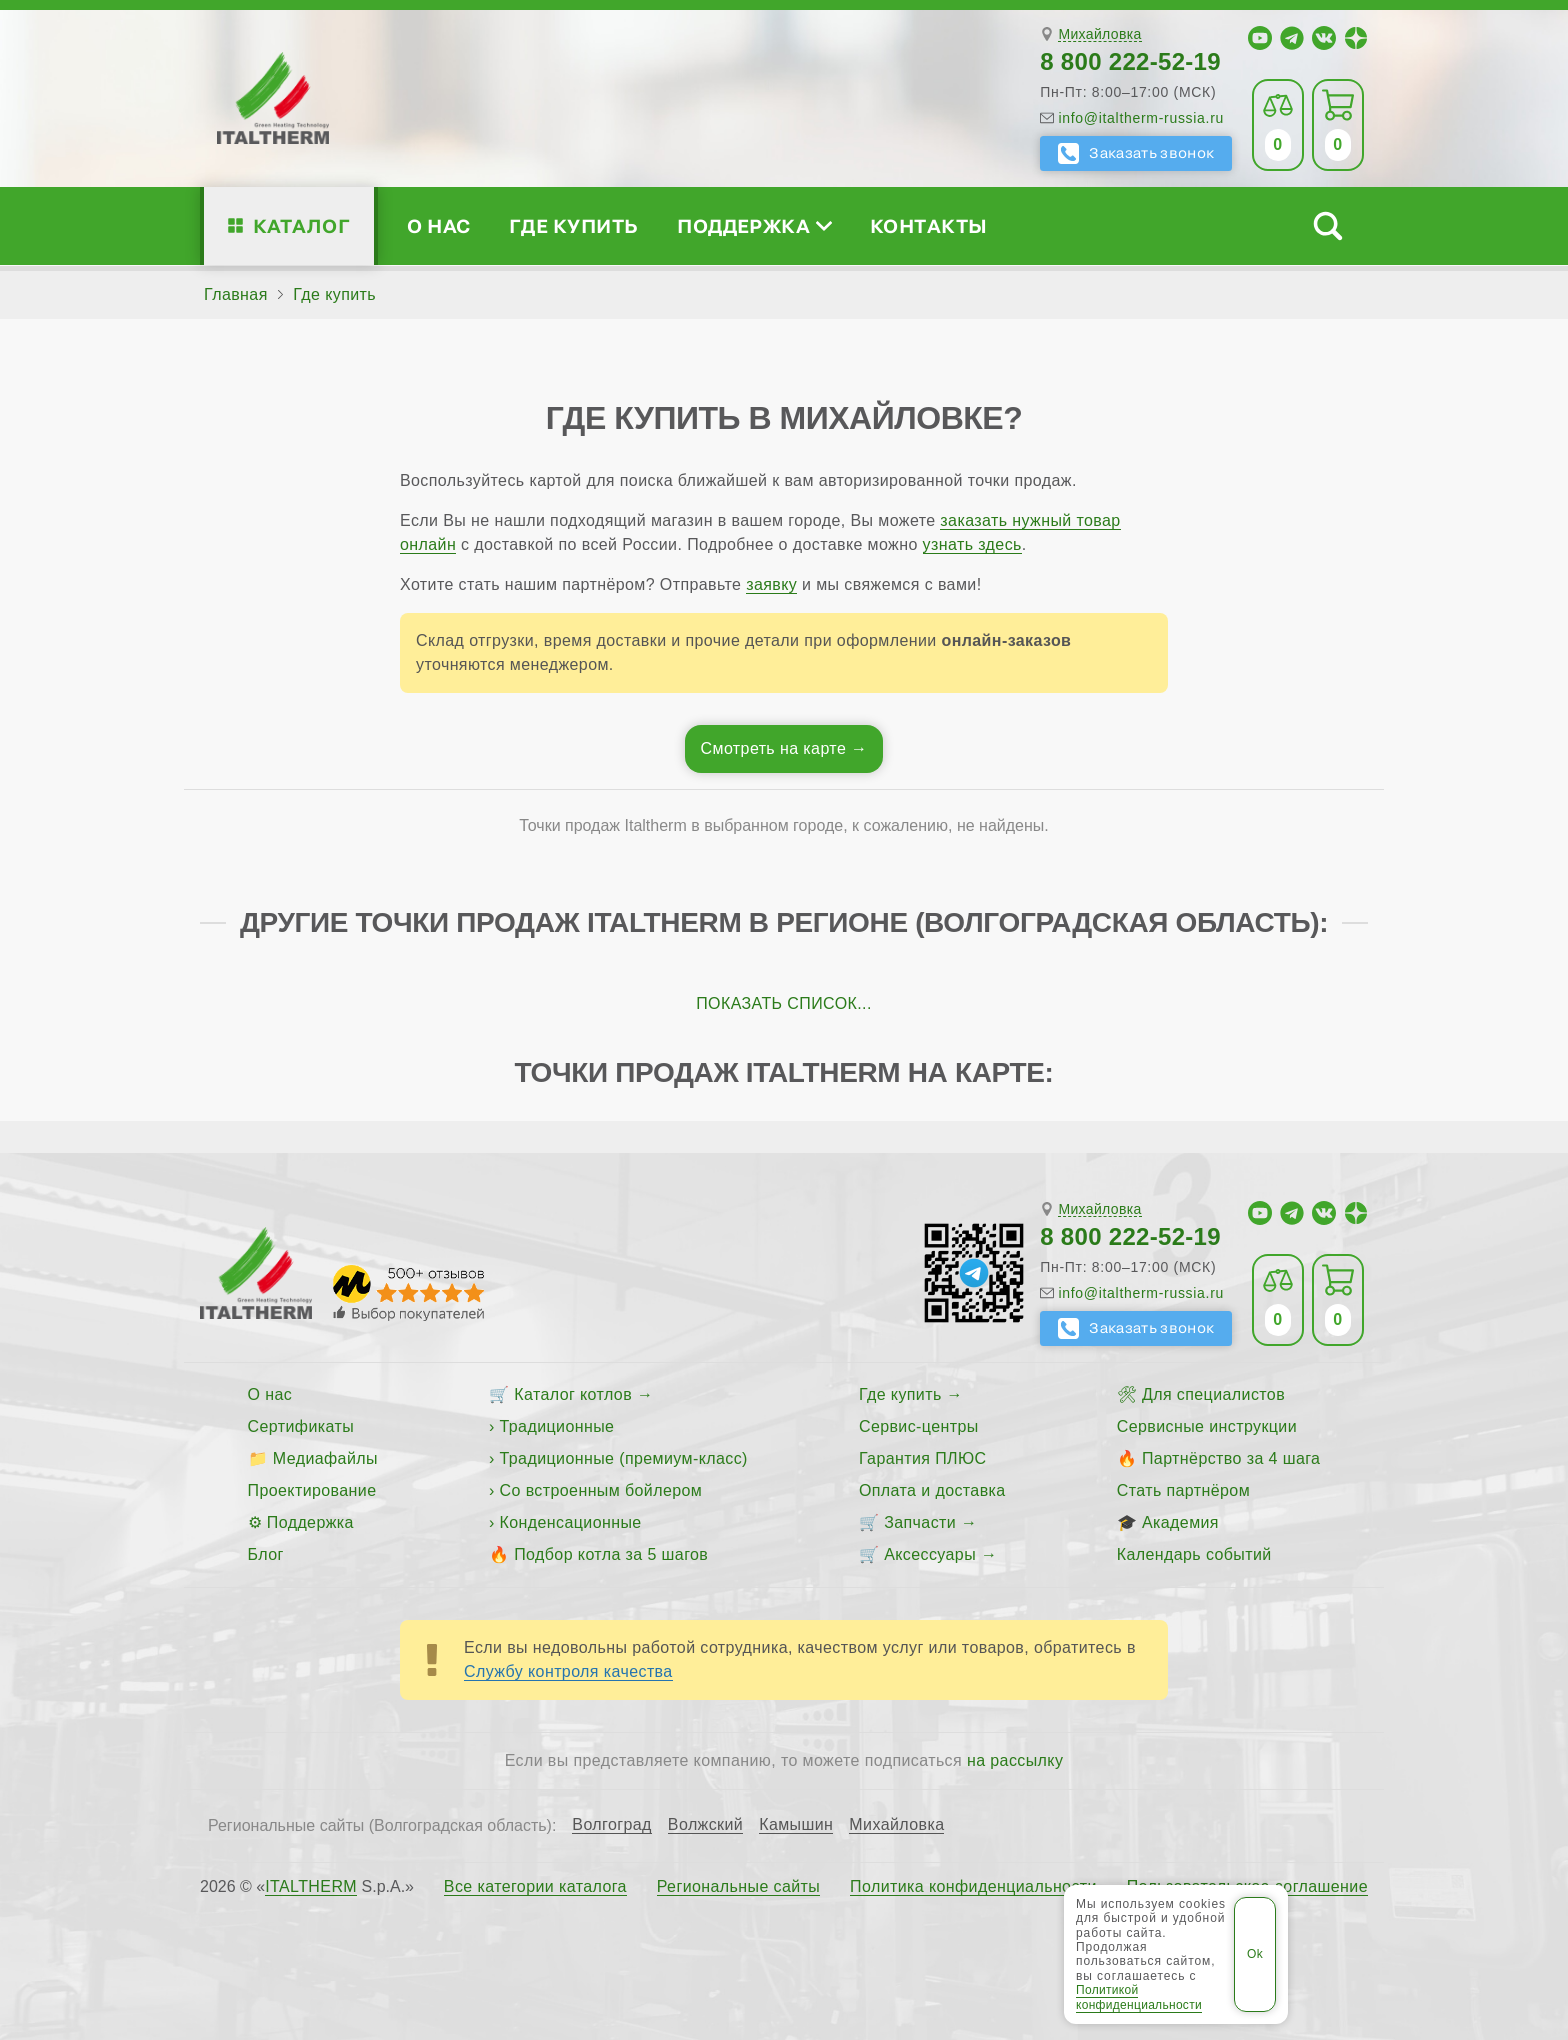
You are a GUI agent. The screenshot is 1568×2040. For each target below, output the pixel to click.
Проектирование (312, 1490)
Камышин (796, 1825)
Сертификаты (301, 1426)
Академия (1180, 1522)
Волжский (705, 1825)
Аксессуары (930, 1554)
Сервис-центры (919, 1426)
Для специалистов (1213, 1394)
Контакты (929, 225)
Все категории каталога (535, 1887)
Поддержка (754, 225)
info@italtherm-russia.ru (1141, 118)
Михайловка (1099, 34)
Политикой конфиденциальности (1139, 1997)
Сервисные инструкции (1207, 1426)
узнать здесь (972, 544)
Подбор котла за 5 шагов (611, 1554)
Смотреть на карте (774, 748)
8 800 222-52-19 (1130, 61)
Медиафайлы (325, 1458)
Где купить (574, 225)
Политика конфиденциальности (973, 1887)
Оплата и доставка (932, 1490)
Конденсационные (571, 1522)
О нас (438, 225)
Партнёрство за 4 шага (1231, 1458)
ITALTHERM (311, 1886)
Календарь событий (1194, 1554)
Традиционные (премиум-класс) (624, 1458)
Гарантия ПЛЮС (922, 1458)
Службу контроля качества (568, 1671)
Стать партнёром (1183, 1490)
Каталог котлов (573, 1394)
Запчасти (920, 1522)
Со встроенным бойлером (601, 1490)
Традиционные (557, 1426)
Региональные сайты (739, 1887)
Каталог (301, 225)
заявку (771, 584)
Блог (266, 1554)
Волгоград (612, 1825)
